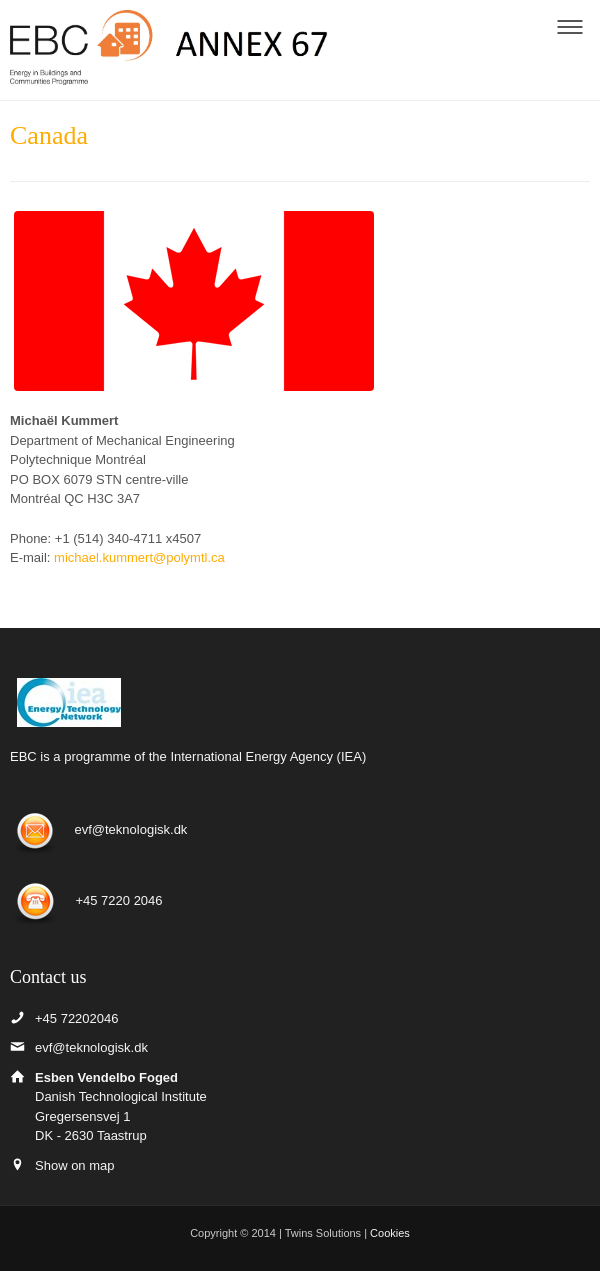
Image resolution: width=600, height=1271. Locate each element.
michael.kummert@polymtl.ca (139, 557)
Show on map (75, 1165)
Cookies (390, 1233)
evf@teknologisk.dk (130, 830)
